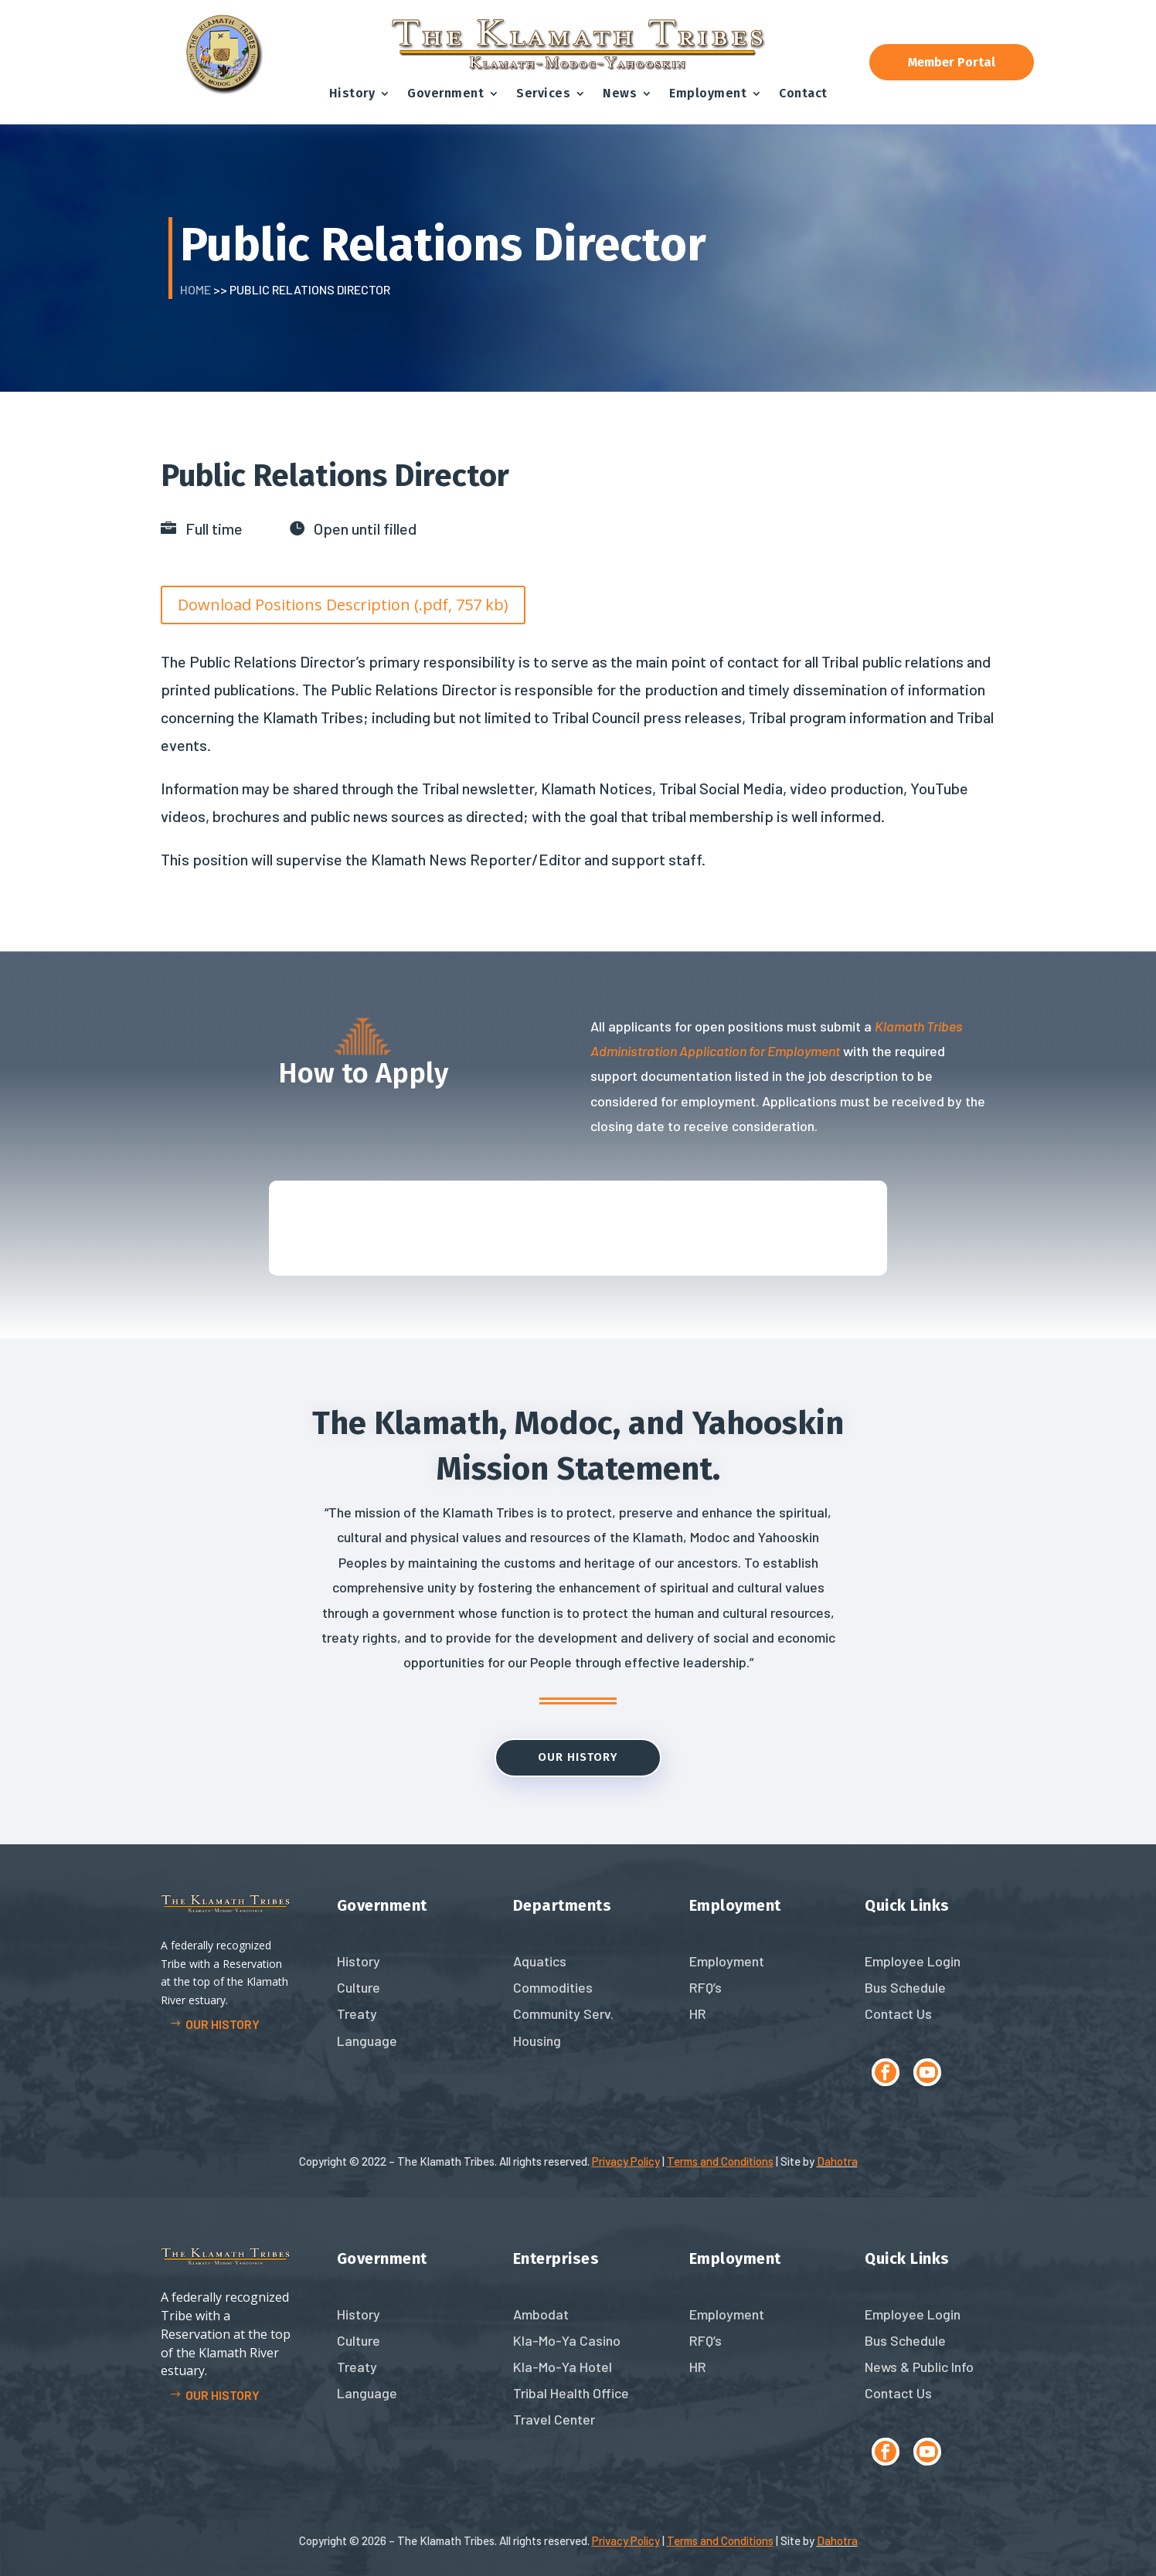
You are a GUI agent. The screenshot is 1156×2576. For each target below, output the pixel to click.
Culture (358, 1987)
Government (445, 93)
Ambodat (541, 2314)
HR (697, 2013)
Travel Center (554, 2419)
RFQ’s (705, 1987)
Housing (537, 2040)
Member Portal (951, 62)
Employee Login (912, 1960)
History (352, 93)
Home (195, 289)
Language (367, 2040)
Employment (707, 93)
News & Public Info (919, 2366)
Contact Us (898, 2013)
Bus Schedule (905, 1987)
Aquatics (539, 1960)
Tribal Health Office (571, 2392)
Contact (803, 93)
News (620, 93)
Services (543, 93)
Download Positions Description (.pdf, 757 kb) (343, 604)
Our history (222, 2024)
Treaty (357, 2013)
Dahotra (837, 2161)
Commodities (553, 1987)
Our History (578, 1757)
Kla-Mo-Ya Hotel (562, 2366)
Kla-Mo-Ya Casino (566, 2340)
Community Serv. (563, 2013)
